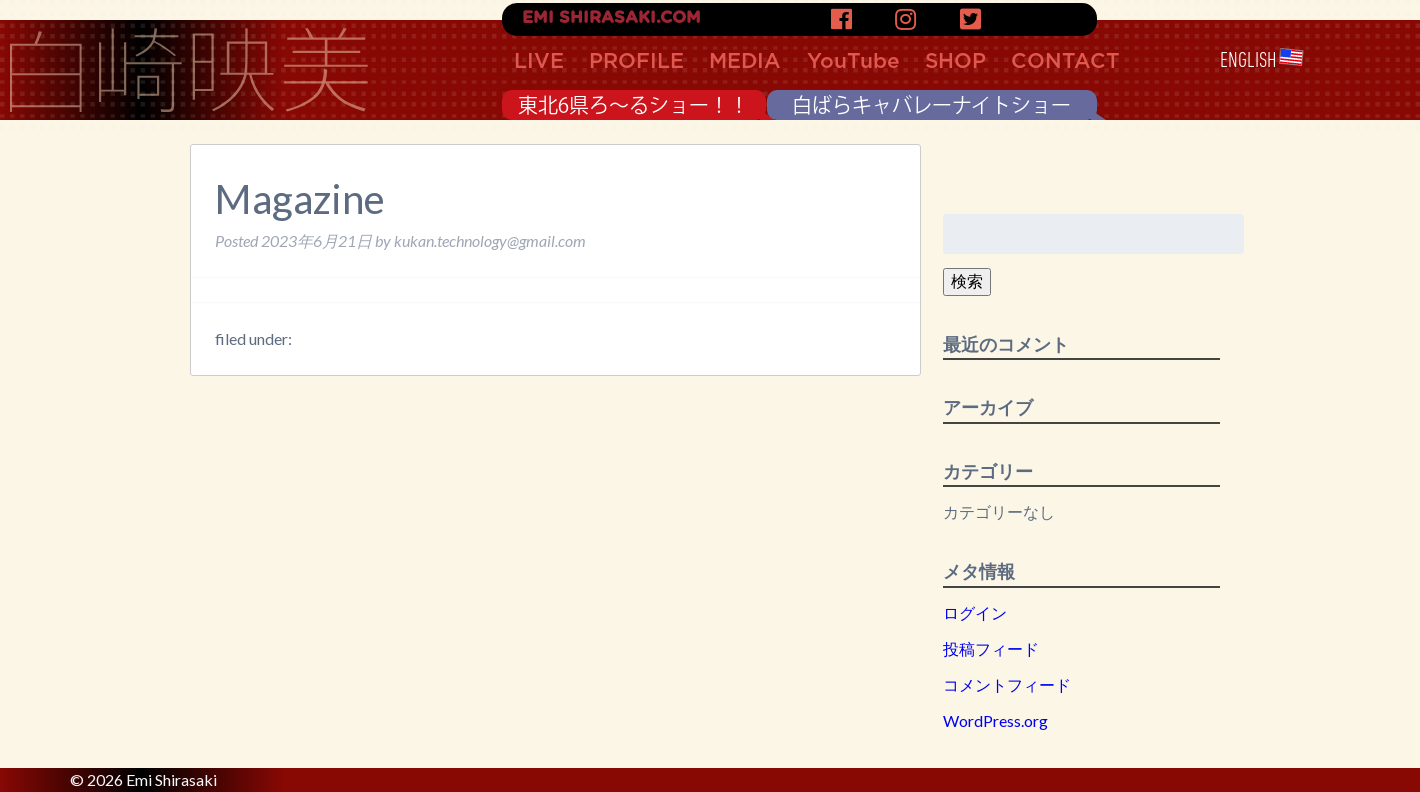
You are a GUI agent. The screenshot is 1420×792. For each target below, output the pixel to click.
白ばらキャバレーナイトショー (931, 105)
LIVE (539, 61)
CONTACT (1065, 61)
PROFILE (636, 61)
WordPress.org (995, 720)
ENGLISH (1262, 60)
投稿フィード (991, 648)
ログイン (975, 612)
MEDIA (745, 61)
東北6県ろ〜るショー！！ (633, 105)
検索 (967, 280)
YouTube (853, 61)
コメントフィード (1007, 684)
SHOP (955, 61)
